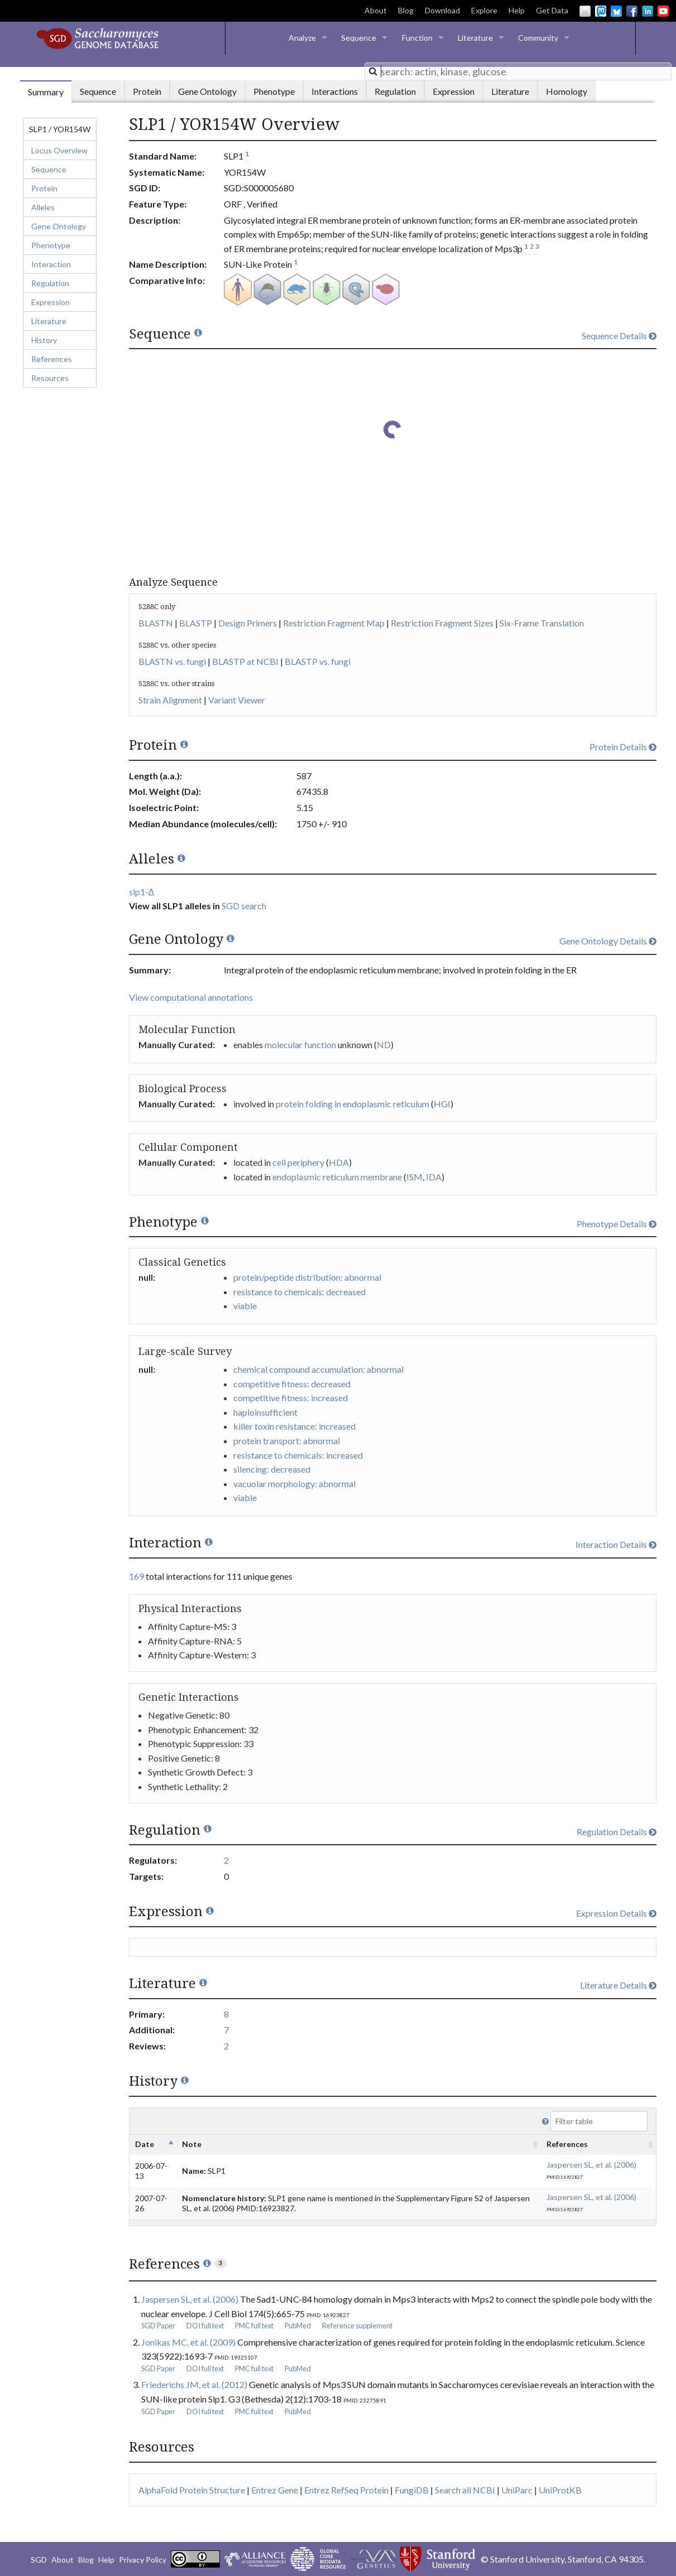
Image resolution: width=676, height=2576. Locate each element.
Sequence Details (619, 335)
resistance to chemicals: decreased (299, 1291)
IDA (434, 1176)
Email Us (585, 11)
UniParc (517, 2490)
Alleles (43, 207)
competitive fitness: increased (290, 1397)
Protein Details (622, 746)
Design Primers (247, 623)
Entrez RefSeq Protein (346, 2490)
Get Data (552, 10)
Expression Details (616, 1913)
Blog (406, 10)
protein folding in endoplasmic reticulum (352, 1103)
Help (517, 10)
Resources (50, 378)
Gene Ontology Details (607, 940)
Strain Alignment (170, 699)
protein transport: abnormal (286, 1440)
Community (538, 37)
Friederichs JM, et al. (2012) (194, 2384)
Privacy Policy (142, 2559)
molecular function (300, 1044)
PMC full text (254, 2325)
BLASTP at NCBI (245, 661)
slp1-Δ (142, 891)
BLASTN (155, 623)
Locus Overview (59, 150)
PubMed (298, 2325)
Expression (50, 302)
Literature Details (618, 1985)
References (51, 359)
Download (442, 10)
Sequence (358, 37)
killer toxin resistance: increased (294, 1426)
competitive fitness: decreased (292, 1383)
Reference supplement (357, 2325)
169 (136, 1576)
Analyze (302, 37)
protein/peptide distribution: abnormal (307, 1277)
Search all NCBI (465, 2490)
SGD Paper (158, 2325)
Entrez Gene (274, 2490)
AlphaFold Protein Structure (191, 2490)
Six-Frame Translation (542, 623)
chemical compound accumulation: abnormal (318, 1369)
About (376, 10)
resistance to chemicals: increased (298, 1455)
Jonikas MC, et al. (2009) (188, 2342)
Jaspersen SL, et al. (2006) (591, 2164)
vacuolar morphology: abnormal (294, 1483)
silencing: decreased (271, 1469)
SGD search (244, 905)
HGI (442, 1103)
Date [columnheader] (144, 2144)
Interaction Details (616, 1544)
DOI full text (205, 2325)
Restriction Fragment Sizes (442, 623)
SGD (39, 2559)
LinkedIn (647, 11)
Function (417, 37)
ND (384, 1044)
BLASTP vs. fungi (318, 661)
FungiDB (412, 2490)
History (44, 340)
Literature (475, 37)
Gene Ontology (58, 226)
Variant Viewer (236, 699)
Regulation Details (616, 1831)
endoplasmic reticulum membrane (337, 1176)
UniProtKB (560, 2490)
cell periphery (298, 1162)
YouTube (663, 11)
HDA (339, 1162)
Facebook (631, 11)
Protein (44, 188)
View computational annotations (191, 997)
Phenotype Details (616, 1223)
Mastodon (600, 11)
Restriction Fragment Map (334, 623)
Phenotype (50, 245)
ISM (414, 1176)
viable (245, 1305)
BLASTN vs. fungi (172, 661)
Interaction (51, 264)
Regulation (50, 283)
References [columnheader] (567, 2144)
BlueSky (616, 11)
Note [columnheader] (192, 2144)
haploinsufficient (265, 1412)
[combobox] (518, 71)
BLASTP (195, 623)
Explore (484, 10)
